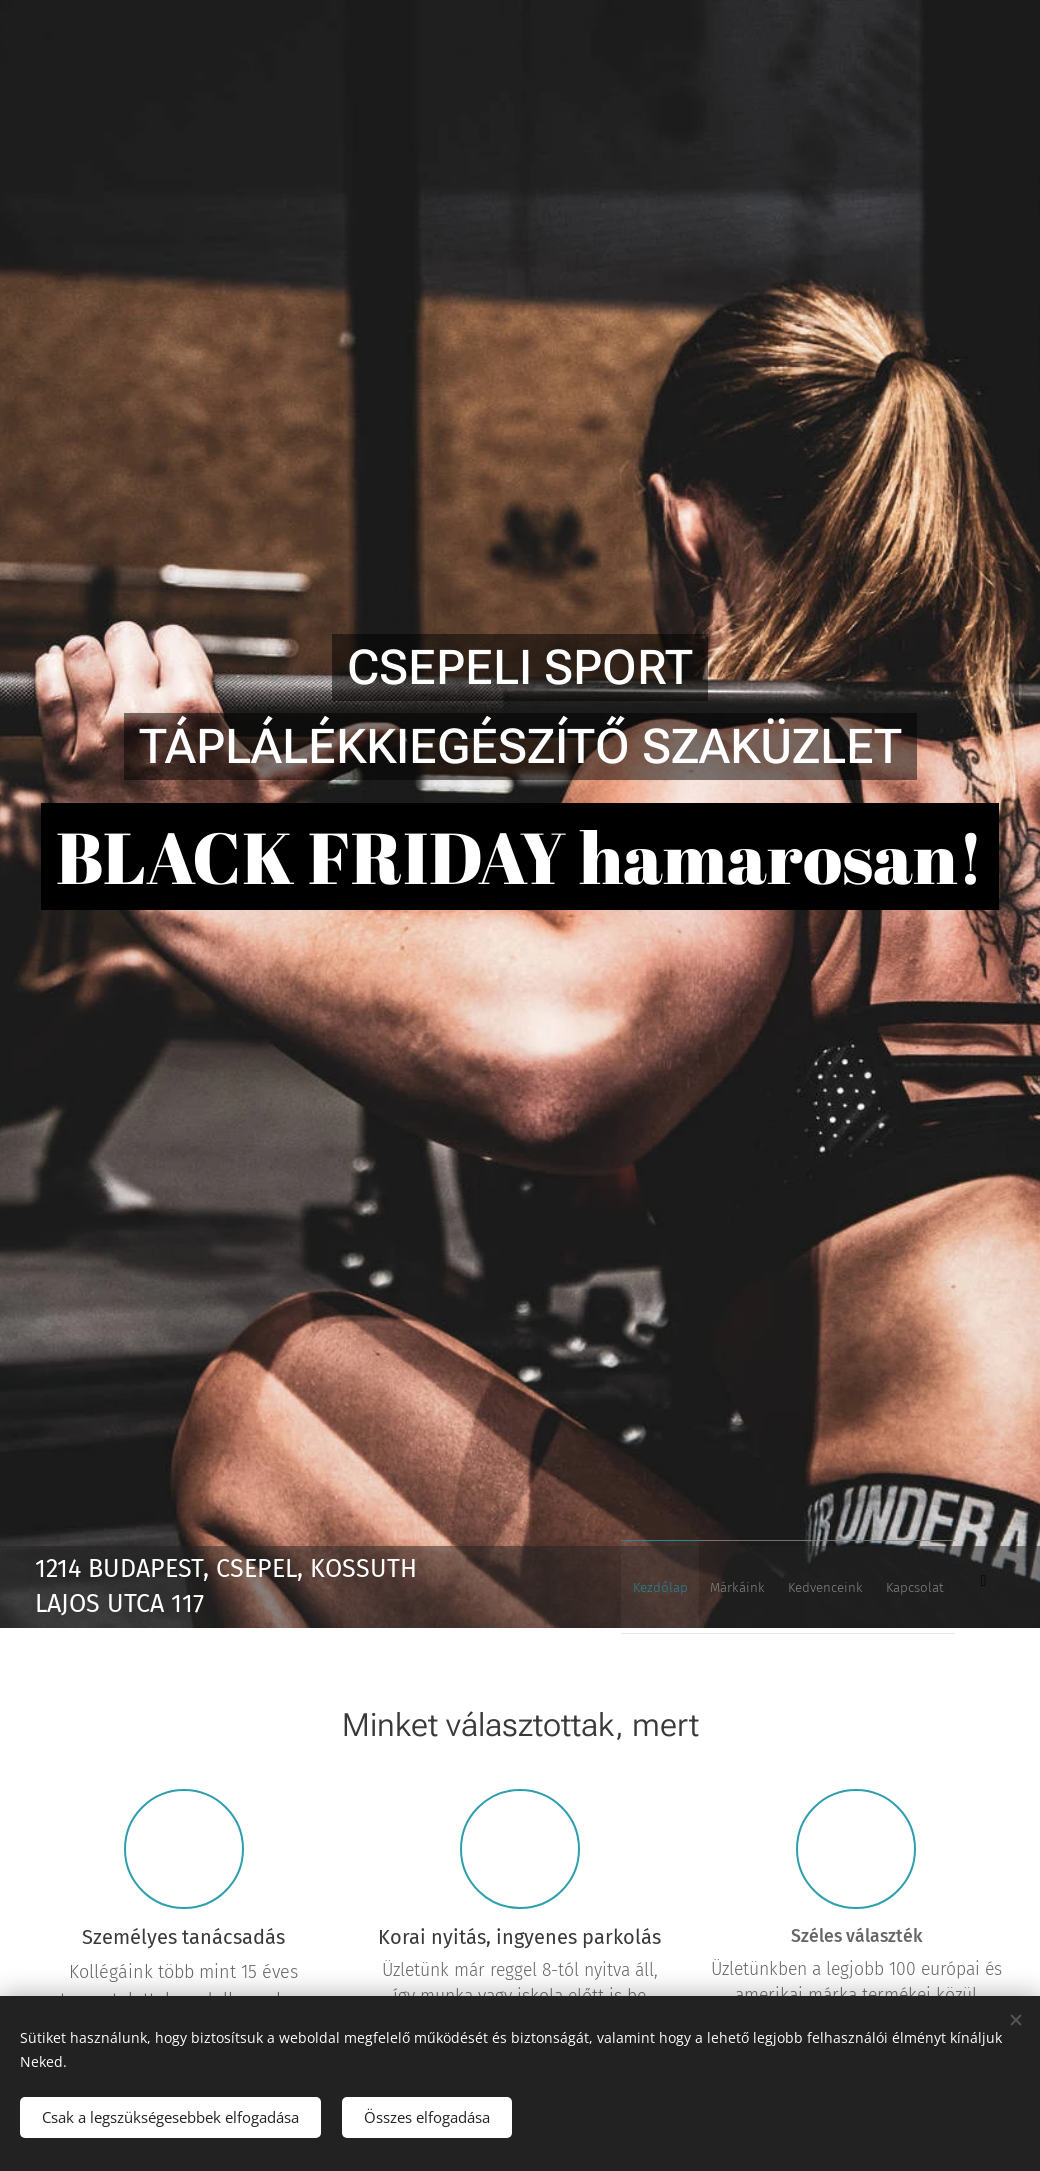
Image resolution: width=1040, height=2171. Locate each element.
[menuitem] (843, 1587)
